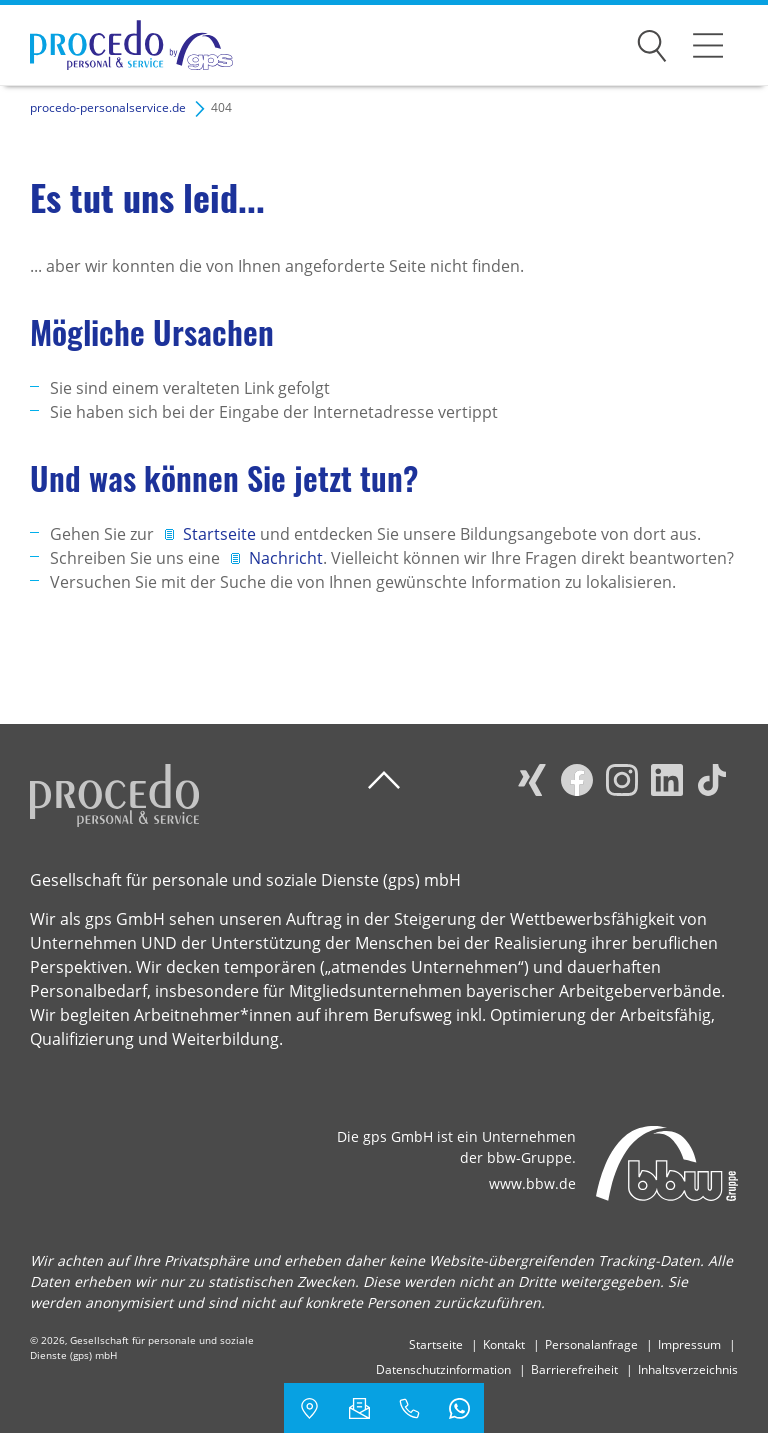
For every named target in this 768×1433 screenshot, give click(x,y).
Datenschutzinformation (443, 1369)
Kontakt (504, 1344)
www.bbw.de (532, 1183)
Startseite (221, 534)
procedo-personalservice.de (108, 107)
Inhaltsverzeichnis (688, 1369)
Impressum (689, 1344)
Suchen (652, 42)
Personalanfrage (591, 1344)
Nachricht (286, 558)
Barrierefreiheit (574, 1369)
